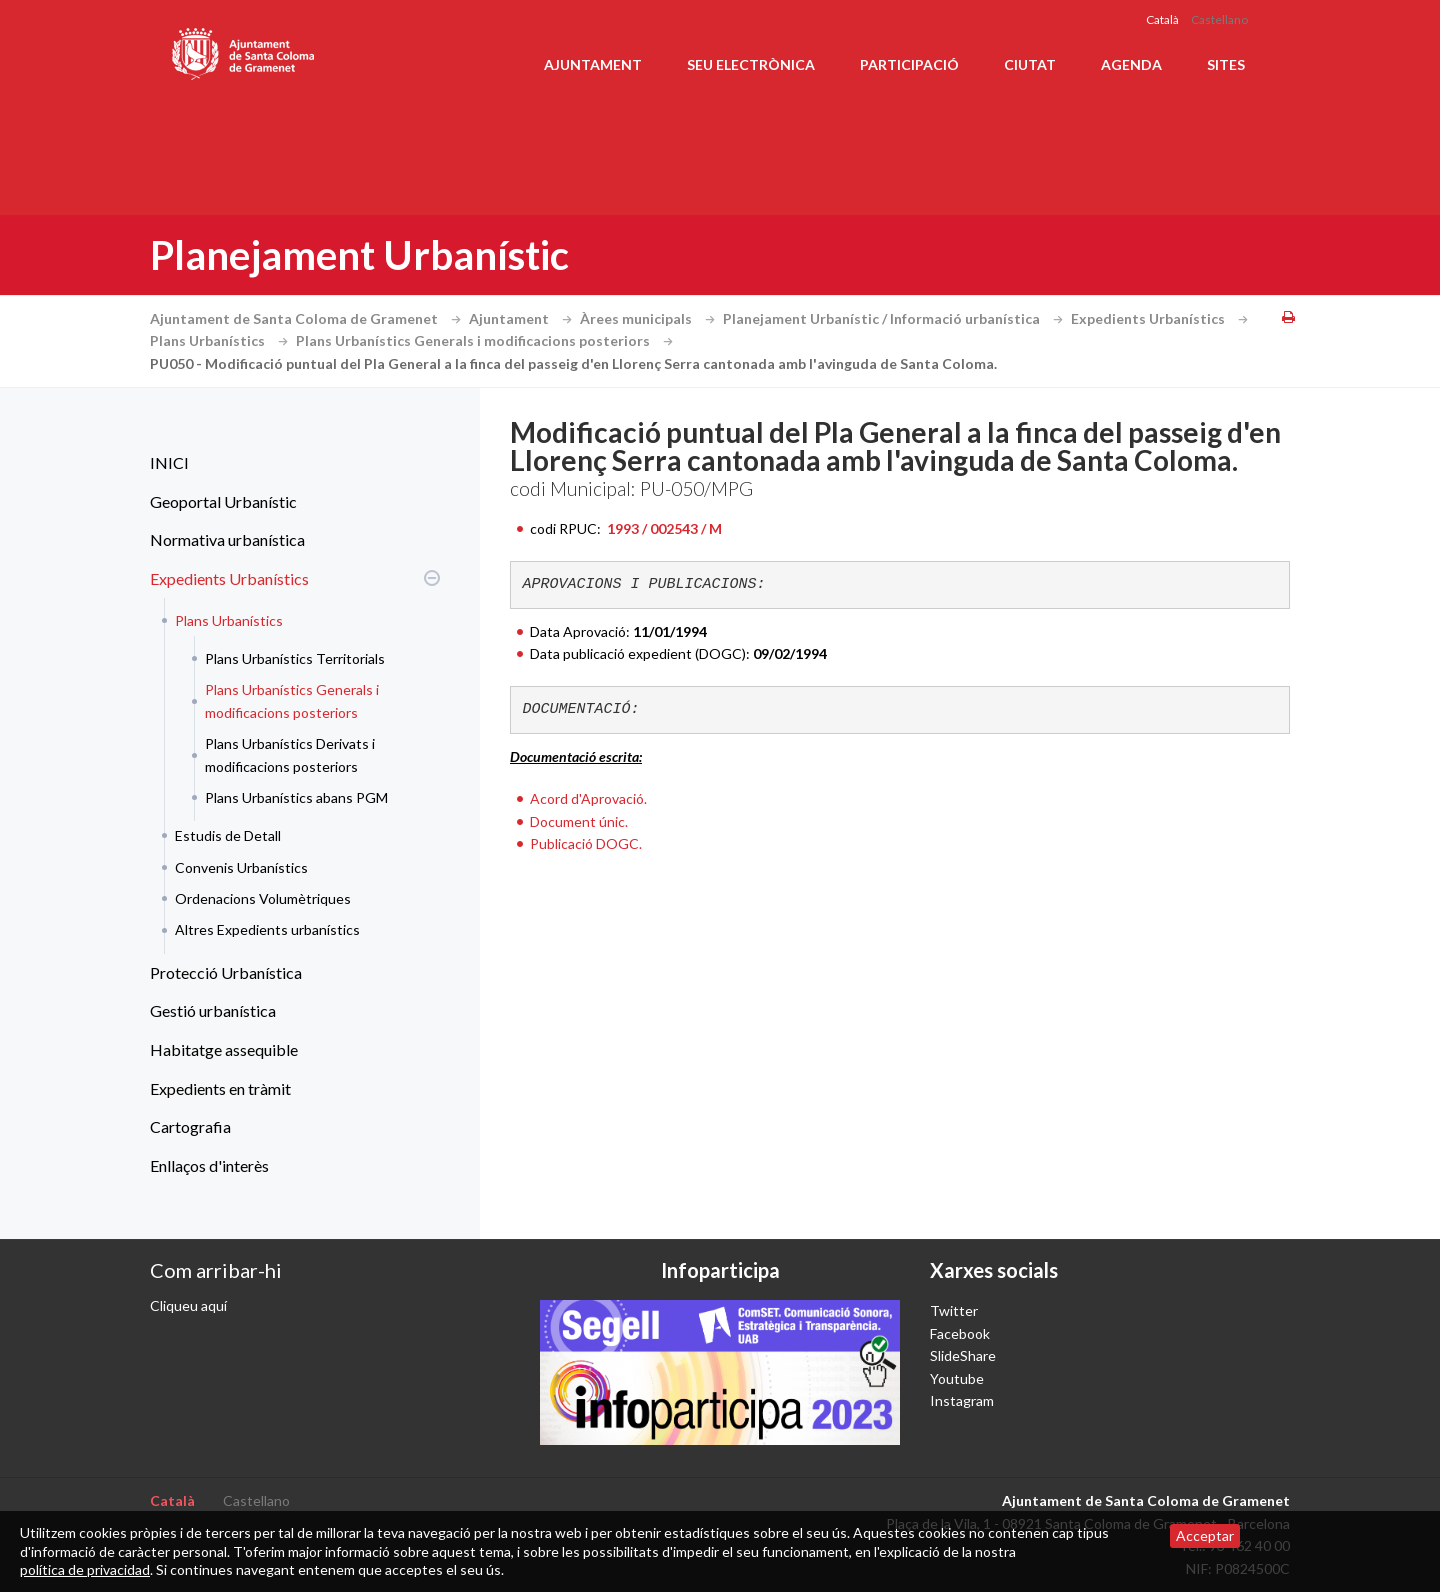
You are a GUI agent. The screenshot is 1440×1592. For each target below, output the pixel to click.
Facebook (960, 1333)
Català (1162, 19)
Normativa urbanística (227, 539)
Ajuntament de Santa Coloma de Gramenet (308, 318)
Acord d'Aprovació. (588, 798)
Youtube (957, 1378)
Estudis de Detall (228, 835)
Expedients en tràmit (220, 1088)
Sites (1226, 64)
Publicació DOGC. (586, 843)
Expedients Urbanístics (1162, 318)
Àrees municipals (650, 318)
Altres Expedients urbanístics (267, 929)
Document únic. (579, 821)
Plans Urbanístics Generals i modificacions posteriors (487, 340)
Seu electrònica (751, 64)
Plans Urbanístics (221, 340)
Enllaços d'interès (209, 1165)
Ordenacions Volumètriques (263, 898)
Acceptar (1205, 1535)
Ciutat (1030, 64)
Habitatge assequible (224, 1049)
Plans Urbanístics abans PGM (296, 797)
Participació (909, 64)
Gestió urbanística (213, 1010)
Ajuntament (593, 64)
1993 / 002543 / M (663, 528)
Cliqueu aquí (188, 1305)
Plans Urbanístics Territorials (295, 658)
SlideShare (963, 1355)
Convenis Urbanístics (241, 867)
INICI (169, 462)
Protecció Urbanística (226, 972)
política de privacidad (85, 1569)
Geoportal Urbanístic (223, 501)
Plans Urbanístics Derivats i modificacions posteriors (290, 754)
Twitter (954, 1310)
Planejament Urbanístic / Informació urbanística (895, 318)
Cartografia (190, 1126)
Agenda (1131, 64)
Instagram (962, 1400)
